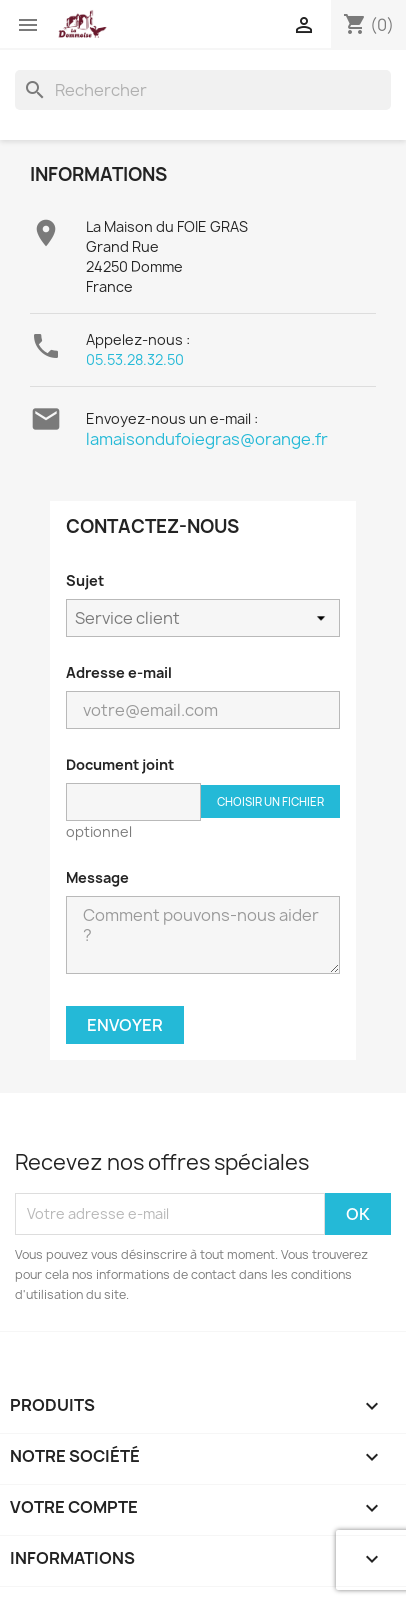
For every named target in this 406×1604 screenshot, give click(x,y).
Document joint (120, 764)
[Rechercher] (203, 90)
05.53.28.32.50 (135, 359)
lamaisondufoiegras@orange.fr (207, 439)
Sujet (85, 580)
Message (97, 877)
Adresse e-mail (119, 672)
